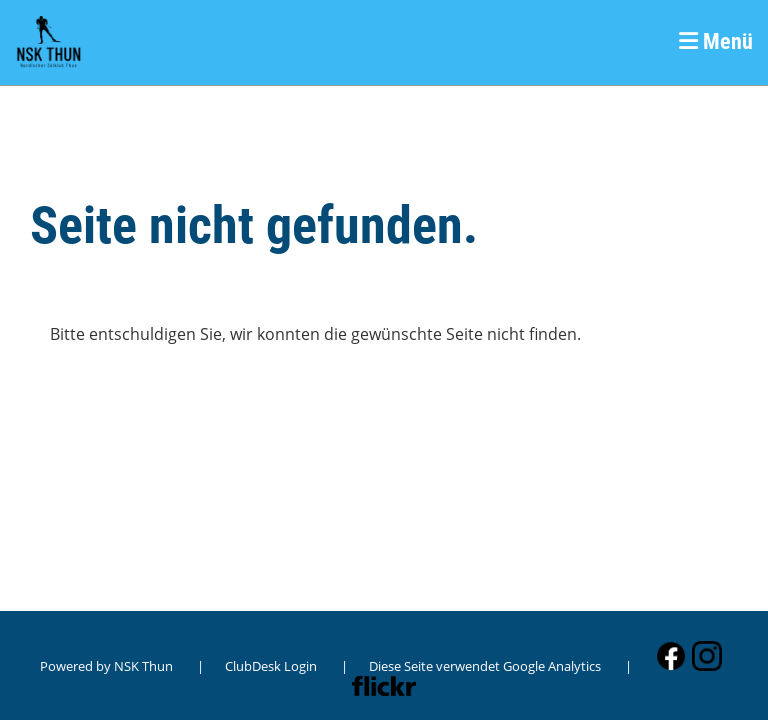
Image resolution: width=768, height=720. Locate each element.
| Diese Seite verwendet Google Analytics (471, 666)
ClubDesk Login (271, 666)
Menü (716, 41)
